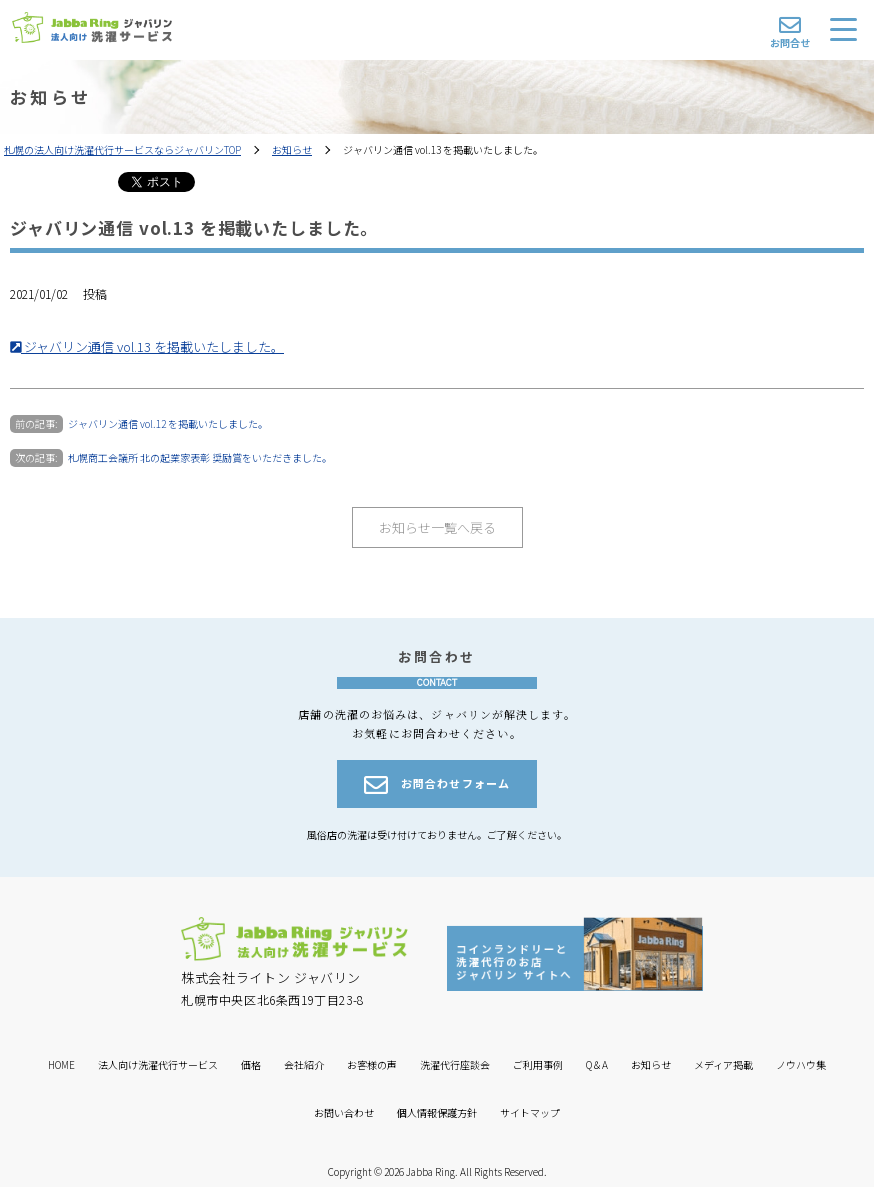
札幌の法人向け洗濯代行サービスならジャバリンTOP (122, 149)
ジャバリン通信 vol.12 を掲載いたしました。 (168, 423)
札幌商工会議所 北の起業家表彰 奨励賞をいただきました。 (200, 457)
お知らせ (292, 149)
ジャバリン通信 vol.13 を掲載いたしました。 (147, 346)
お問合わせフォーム (437, 785)
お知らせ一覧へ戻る (437, 527)
